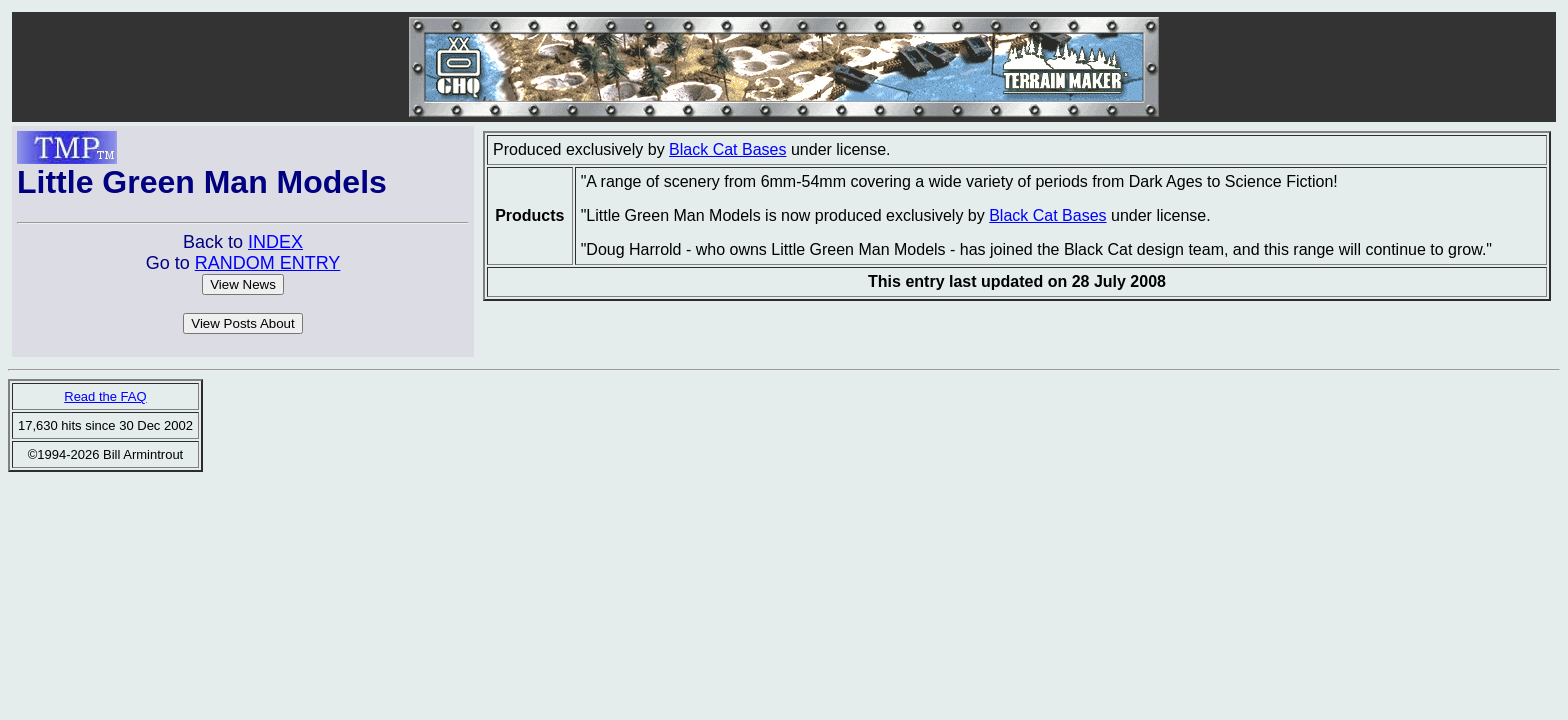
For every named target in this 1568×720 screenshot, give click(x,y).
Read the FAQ (105, 396)
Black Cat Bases (727, 149)
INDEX (275, 242)
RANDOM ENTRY (268, 263)
